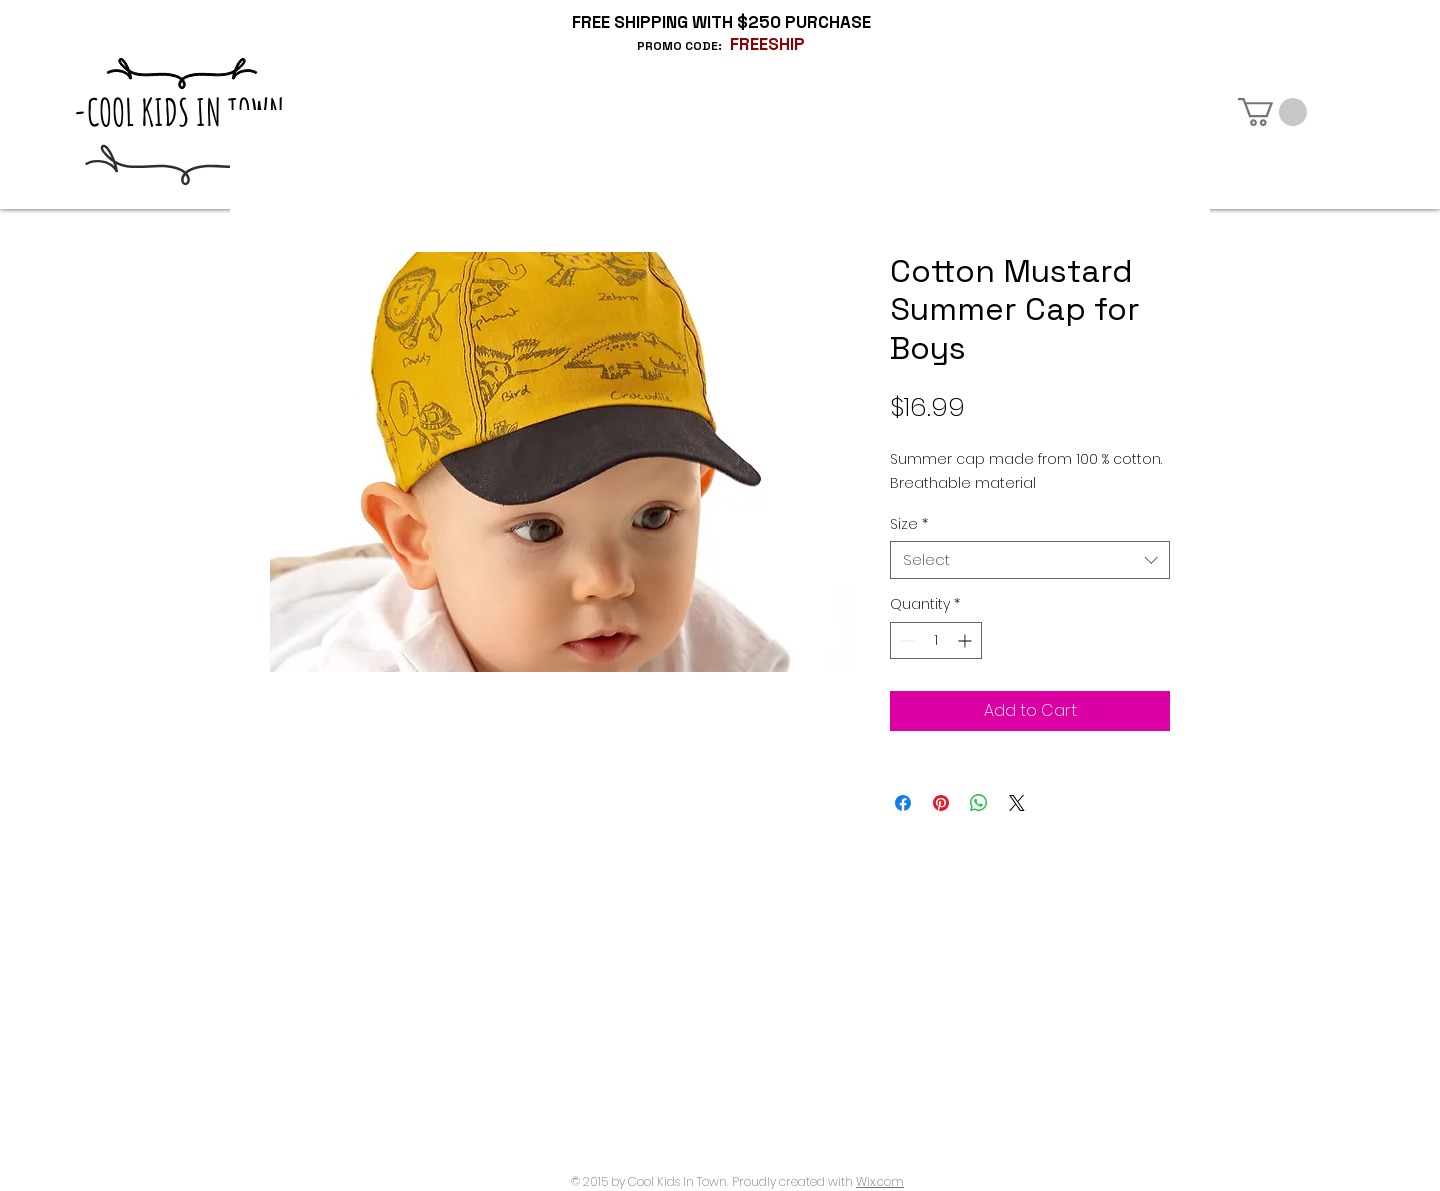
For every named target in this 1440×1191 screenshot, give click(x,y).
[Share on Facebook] (903, 803)
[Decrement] (905, 640)
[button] (1272, 112)
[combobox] (1030, 560)
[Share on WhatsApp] (979, 803)
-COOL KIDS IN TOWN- (185, 111)
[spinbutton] (936, 640)
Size (909, 524)
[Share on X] (1017, 803)
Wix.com (880, 1181)
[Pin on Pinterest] (941, 803)
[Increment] (966, 640)
